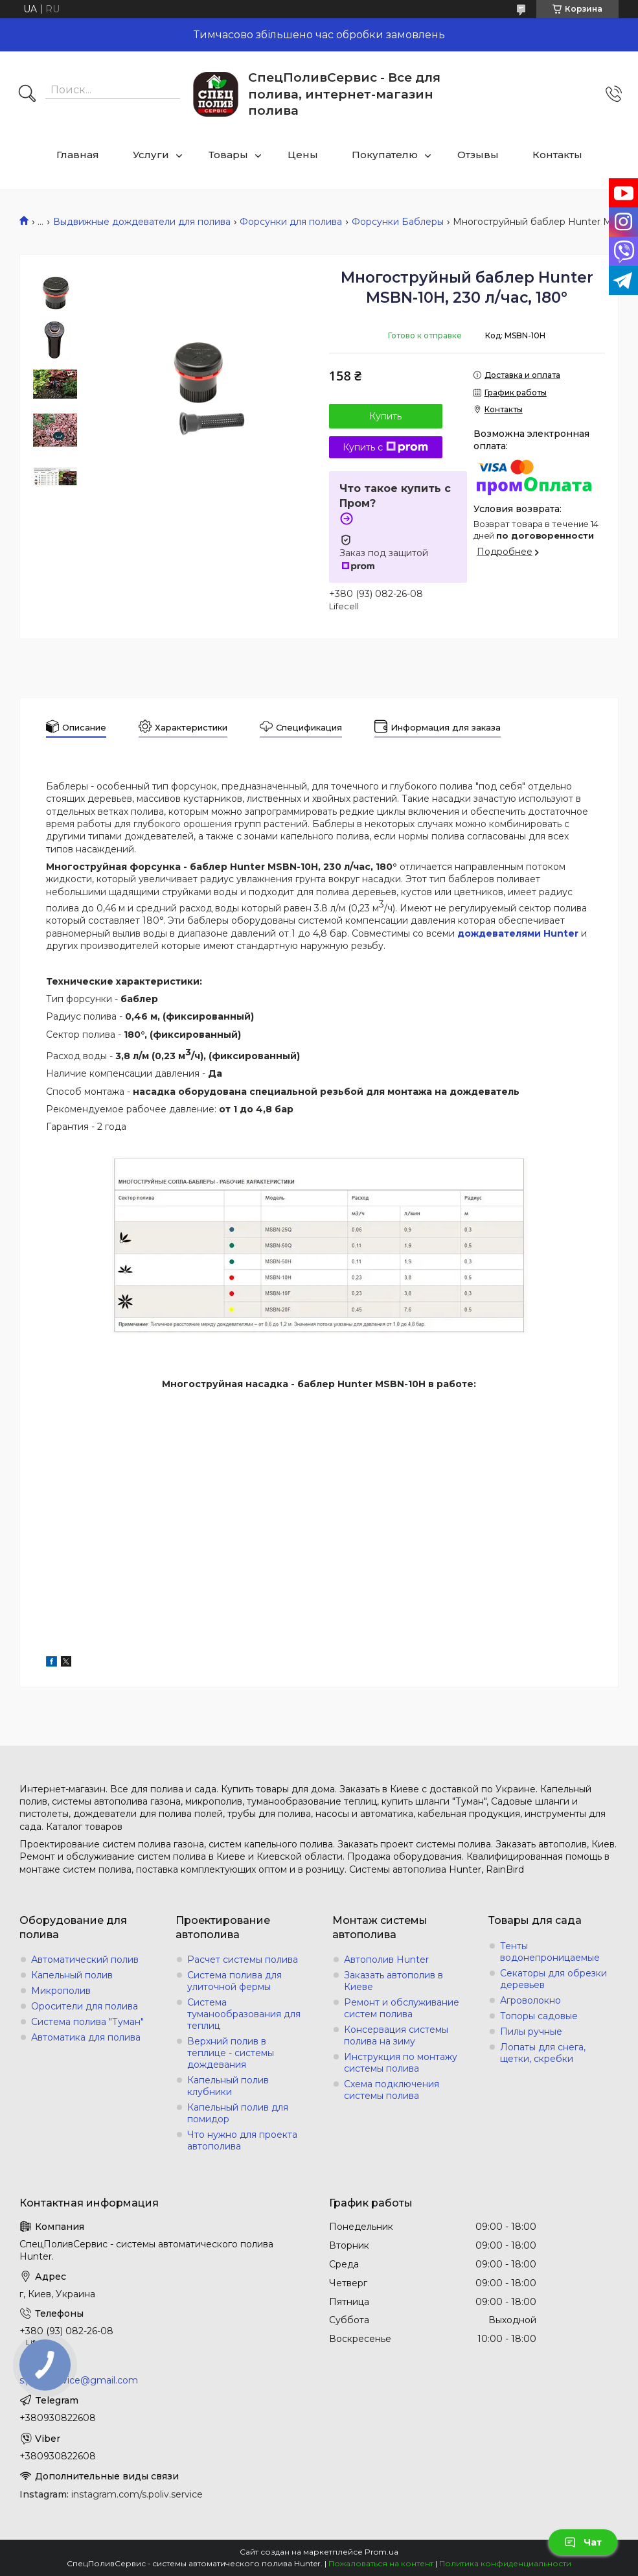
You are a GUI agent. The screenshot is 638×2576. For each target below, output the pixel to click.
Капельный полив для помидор (237, 2113)
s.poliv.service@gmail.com (78, 2380)
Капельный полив (72, 1975)
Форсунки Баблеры (398, 222)
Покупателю (385, 154)
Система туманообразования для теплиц (244, 2014)
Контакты (557, 154)
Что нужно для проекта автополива (242, 2140)
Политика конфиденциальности (505, 2563)
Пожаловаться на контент (380, 2563)
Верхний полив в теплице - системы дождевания (230, 2052)
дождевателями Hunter (517, 933)
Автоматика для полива (86, 2037)
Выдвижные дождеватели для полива (142, 222)
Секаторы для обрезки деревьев (553, 1979)
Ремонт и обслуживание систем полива (401, 2008)
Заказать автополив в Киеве (393, 1981)
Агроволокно (530, 2000)
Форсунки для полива (291, 222)
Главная (77, 154)
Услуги (151, 154)
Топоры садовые (539, 2016)
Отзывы (478, 154)
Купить (385, 416)
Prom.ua (381, 2552)
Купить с (385, 447)
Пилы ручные (531, 2031)
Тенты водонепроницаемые (550, 1951)
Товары (228, 154)
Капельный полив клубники (228, 2086)
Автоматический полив (85, 1959)
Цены (303, 154)
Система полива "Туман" (87, 2022)
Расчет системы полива (242, 1959)
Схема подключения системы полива (391, 2090)
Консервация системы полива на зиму (396, 2035)
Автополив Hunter (386, 1959)
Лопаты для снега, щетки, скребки (543, 2053)
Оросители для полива (84, 2006)
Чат (583, 2542)
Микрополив (61, 1990)
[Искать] (27, 94)
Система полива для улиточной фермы (234, 1981)
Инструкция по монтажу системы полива (400, 2062)
